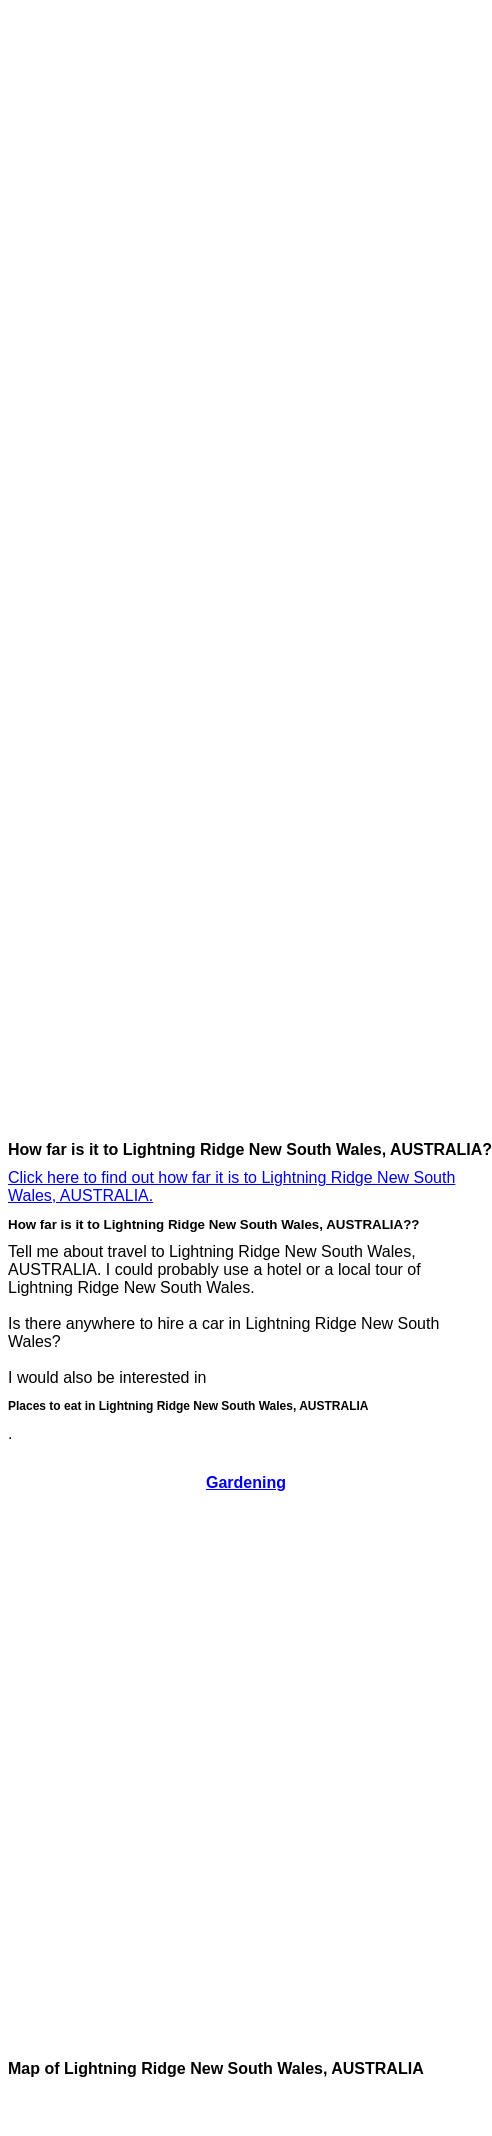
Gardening (246, 1482)
